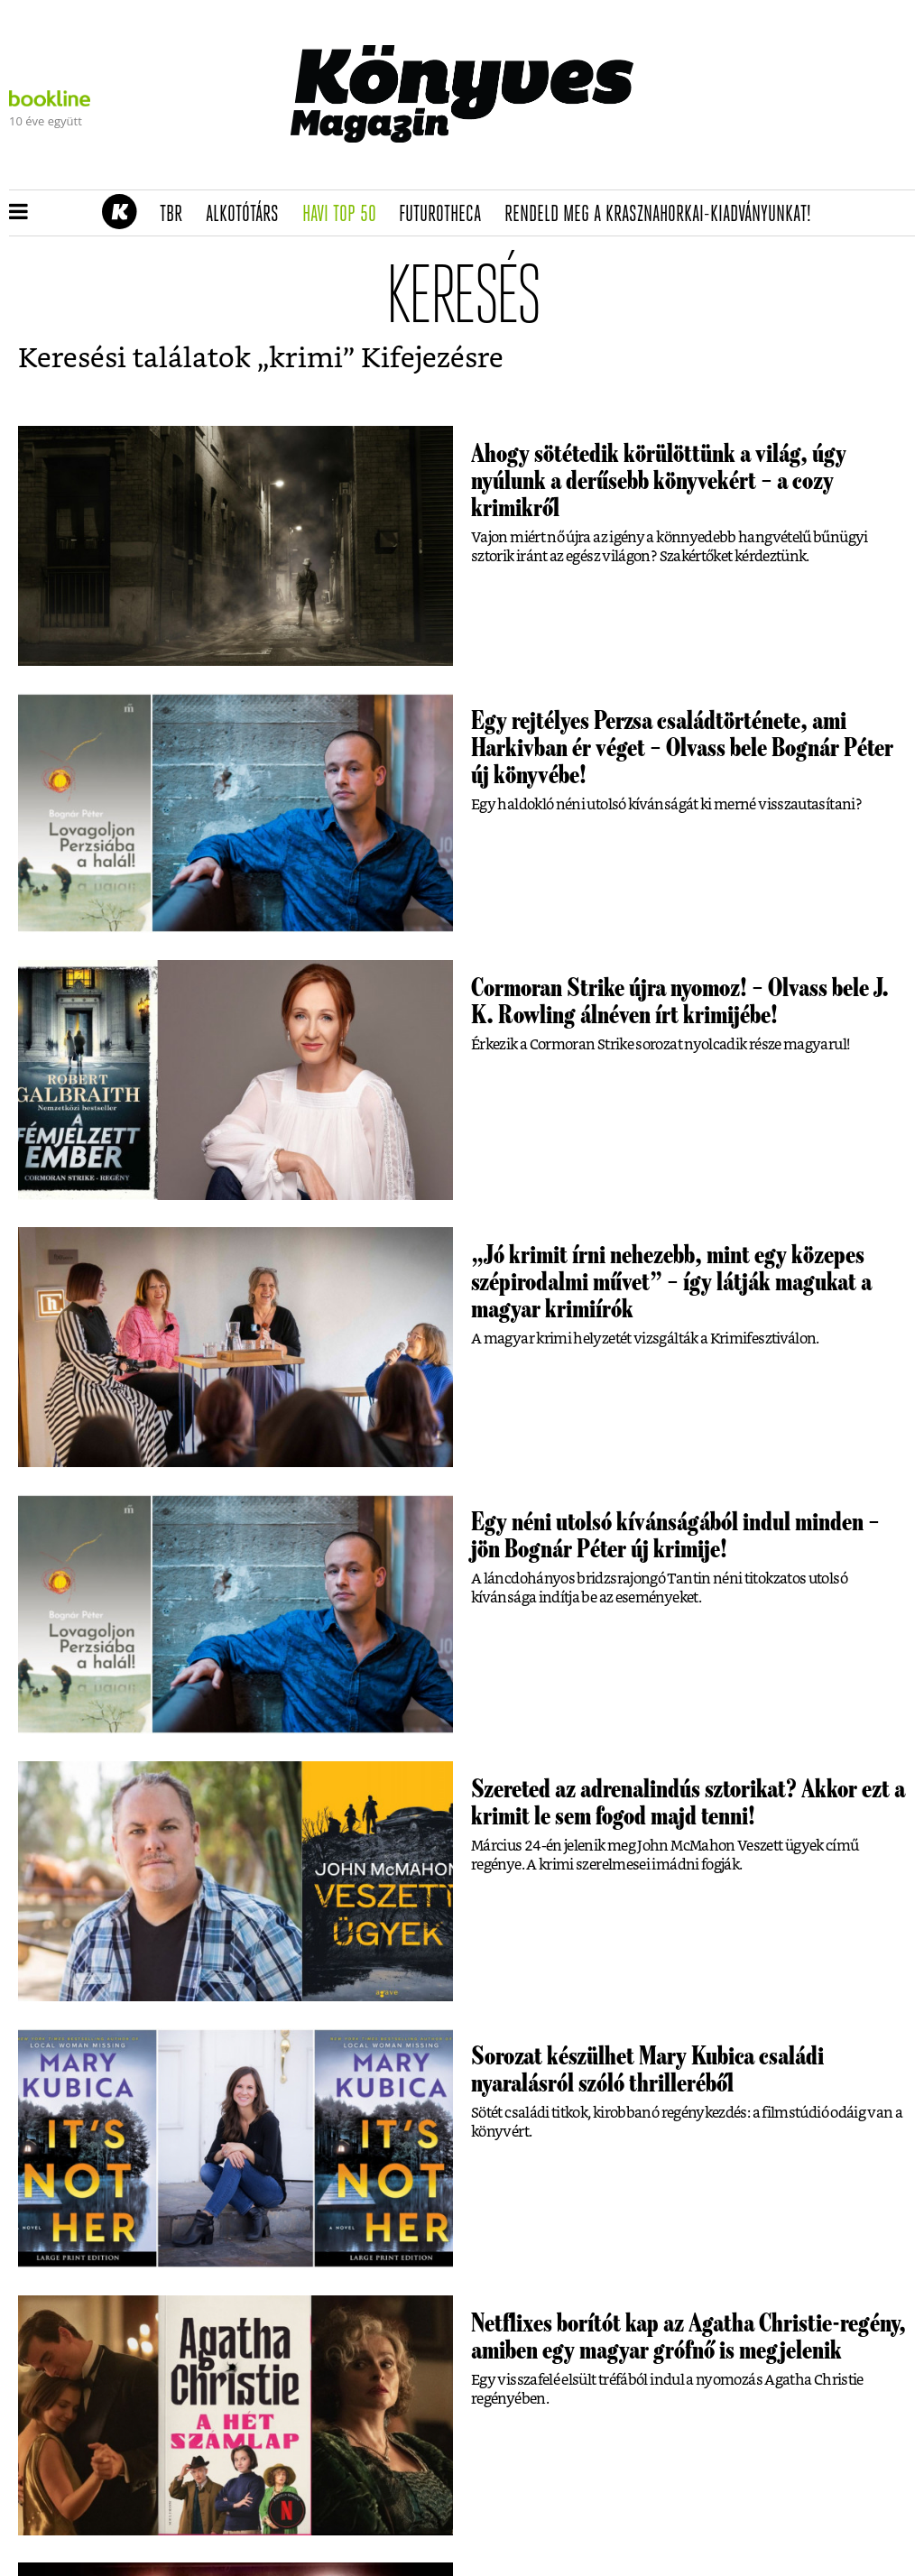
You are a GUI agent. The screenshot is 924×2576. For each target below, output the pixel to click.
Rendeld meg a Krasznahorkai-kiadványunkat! (663, 214)
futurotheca (446, 214)
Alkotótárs (248, 214)
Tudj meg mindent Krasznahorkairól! (691, 168)
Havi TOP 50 (345, 214)
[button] (18, 213)
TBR (177, 214)
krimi (306, 359)
